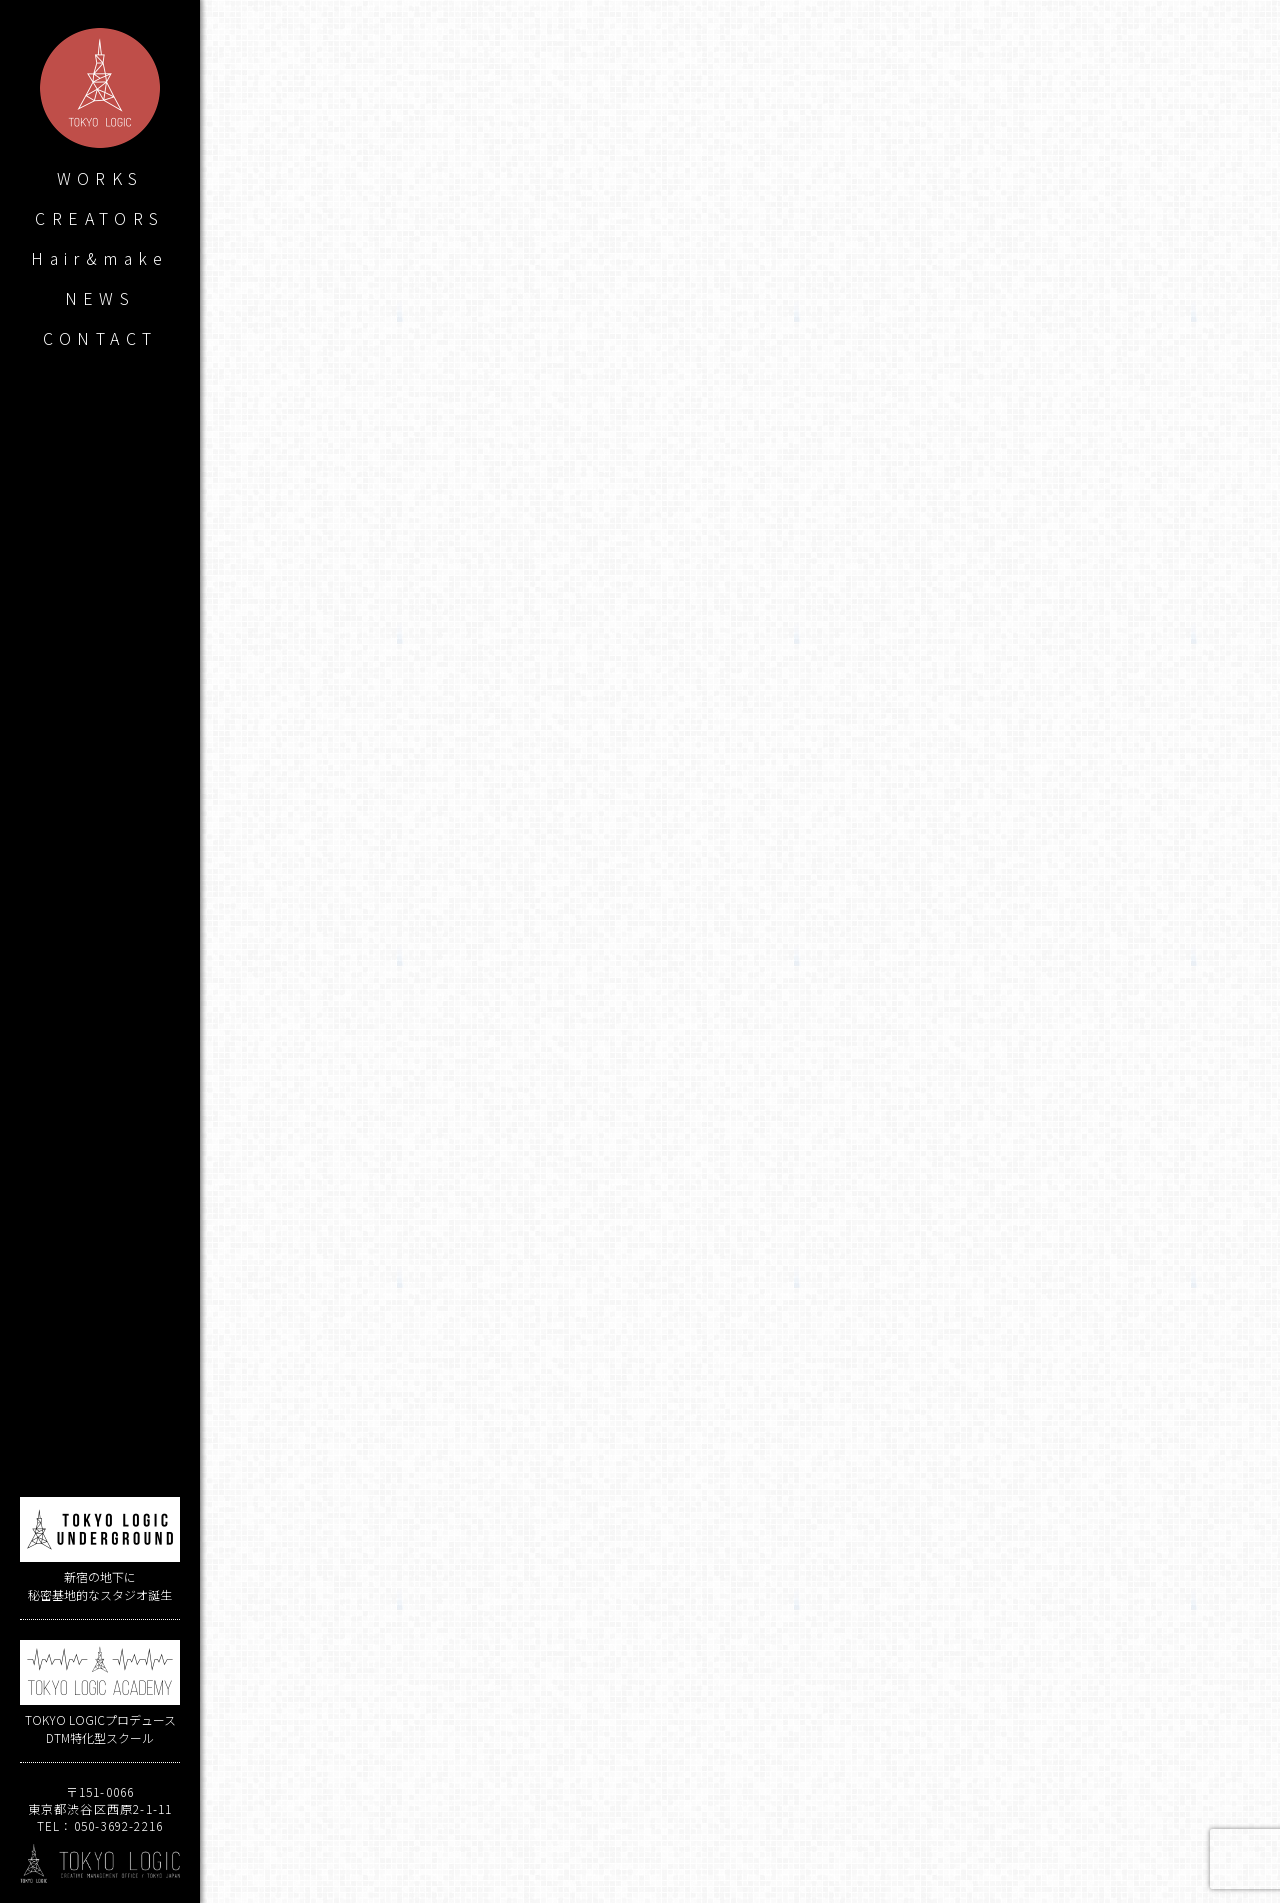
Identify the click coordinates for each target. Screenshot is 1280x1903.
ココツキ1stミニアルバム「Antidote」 (1007, 1744)
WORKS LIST (740, 1831)
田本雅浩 (767, 1644)
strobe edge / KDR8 (473, 1744)
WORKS (100, 178)
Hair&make (100, 258)
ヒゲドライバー (773, 1473)
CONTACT (100, 338)
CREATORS (99, 218)
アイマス (851, 1644)
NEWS (100, 298)
